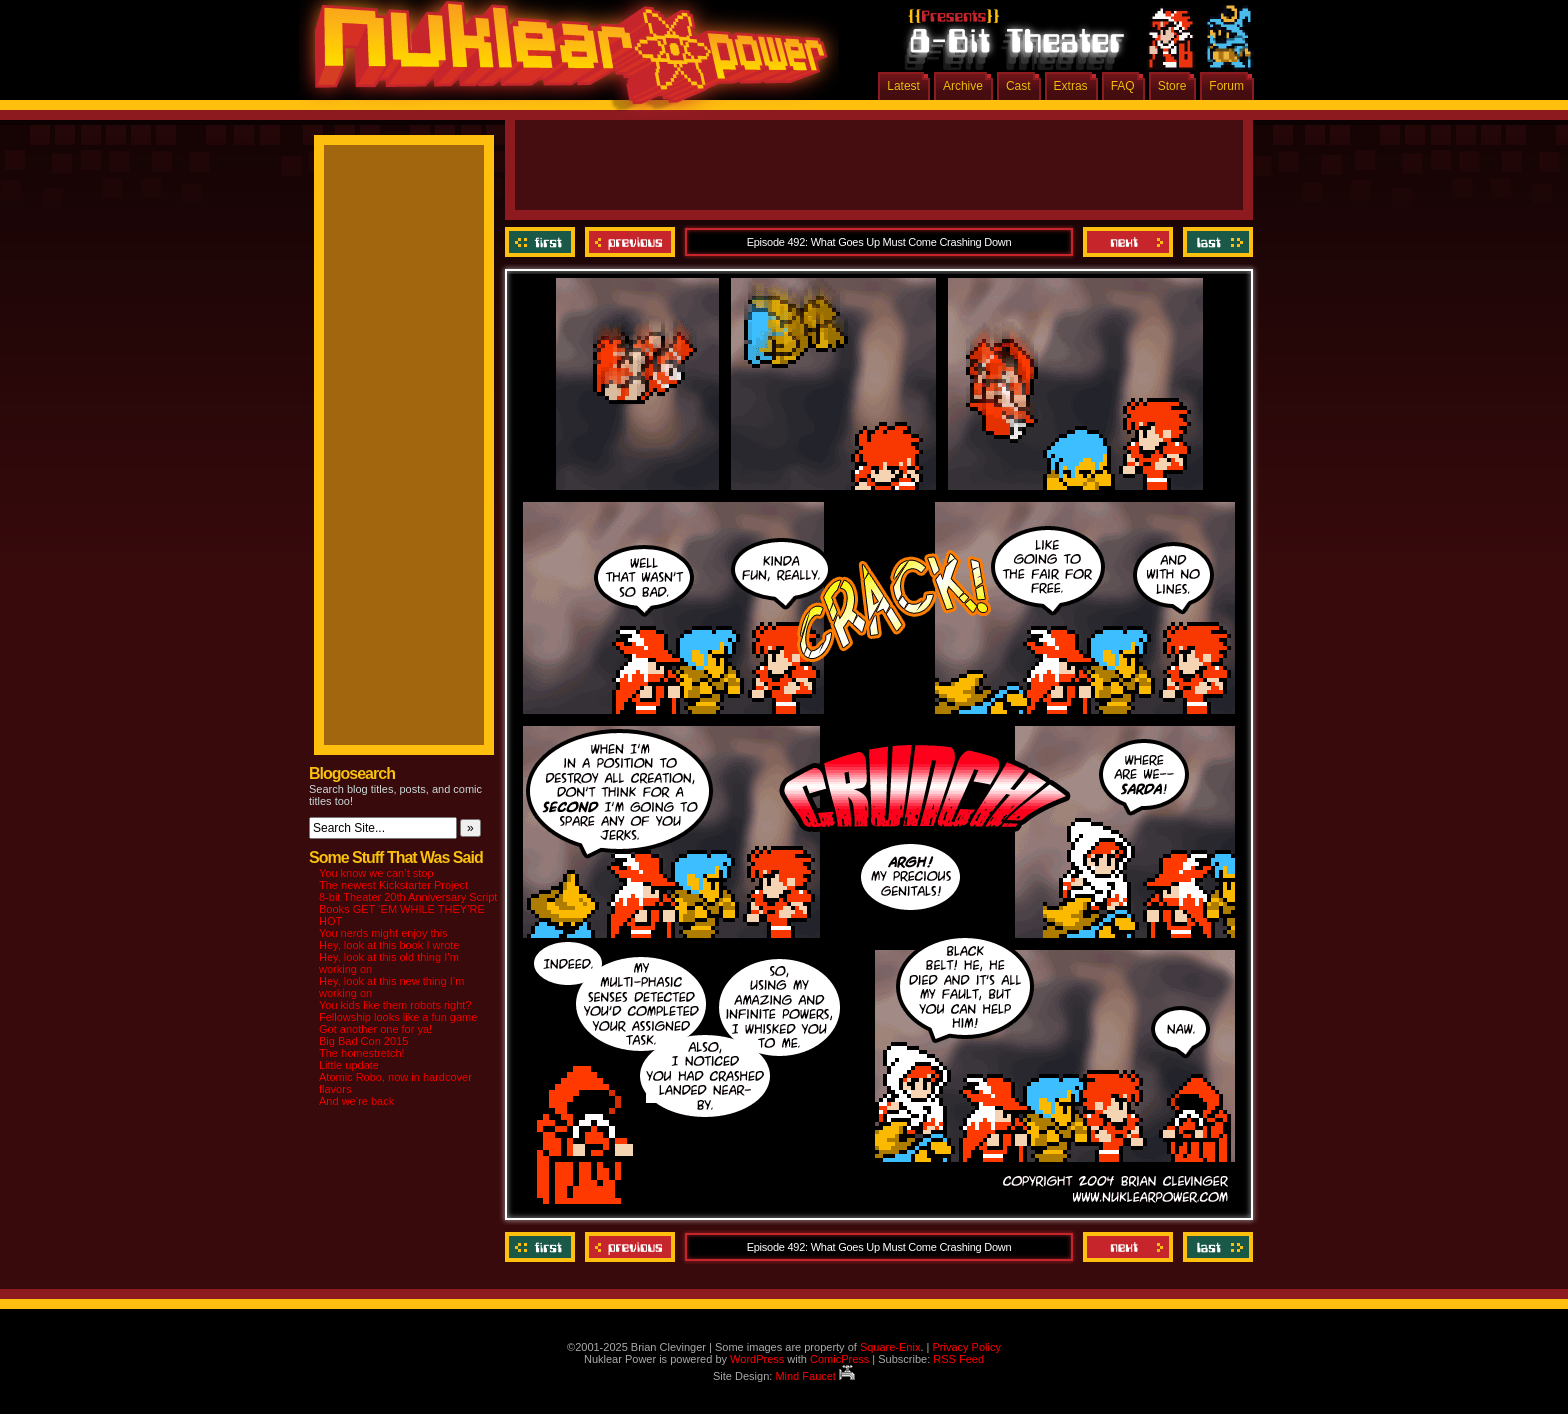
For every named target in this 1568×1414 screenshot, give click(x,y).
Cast (1018, 86)
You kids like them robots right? (395, 1005)
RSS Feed (958, 1359)
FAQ (1123, 86)
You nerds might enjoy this (383, 933)
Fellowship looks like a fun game (398, 1017)
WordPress (757, 1359)
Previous (630, 242)
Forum (1226, 86)
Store (1172, 86)
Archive (963, 86)
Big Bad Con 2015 (363, 1041)
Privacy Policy (966, 1347)
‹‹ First (542, 242)
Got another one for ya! (375, 1029)
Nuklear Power (564, 60)
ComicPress (839, 1359)
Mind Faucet (815, 1376)
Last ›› (1215, 242)
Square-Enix (890, 1347)
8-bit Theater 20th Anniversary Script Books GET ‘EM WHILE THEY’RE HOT (408, 909)
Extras (1071, 86)
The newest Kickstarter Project (393, 885)
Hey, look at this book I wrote (389, 945)
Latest (903, 86)
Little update (349, 1065)
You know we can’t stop (376, 873)
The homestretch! (362, 1053)
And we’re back (356, 1101)
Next (1128, 242)
